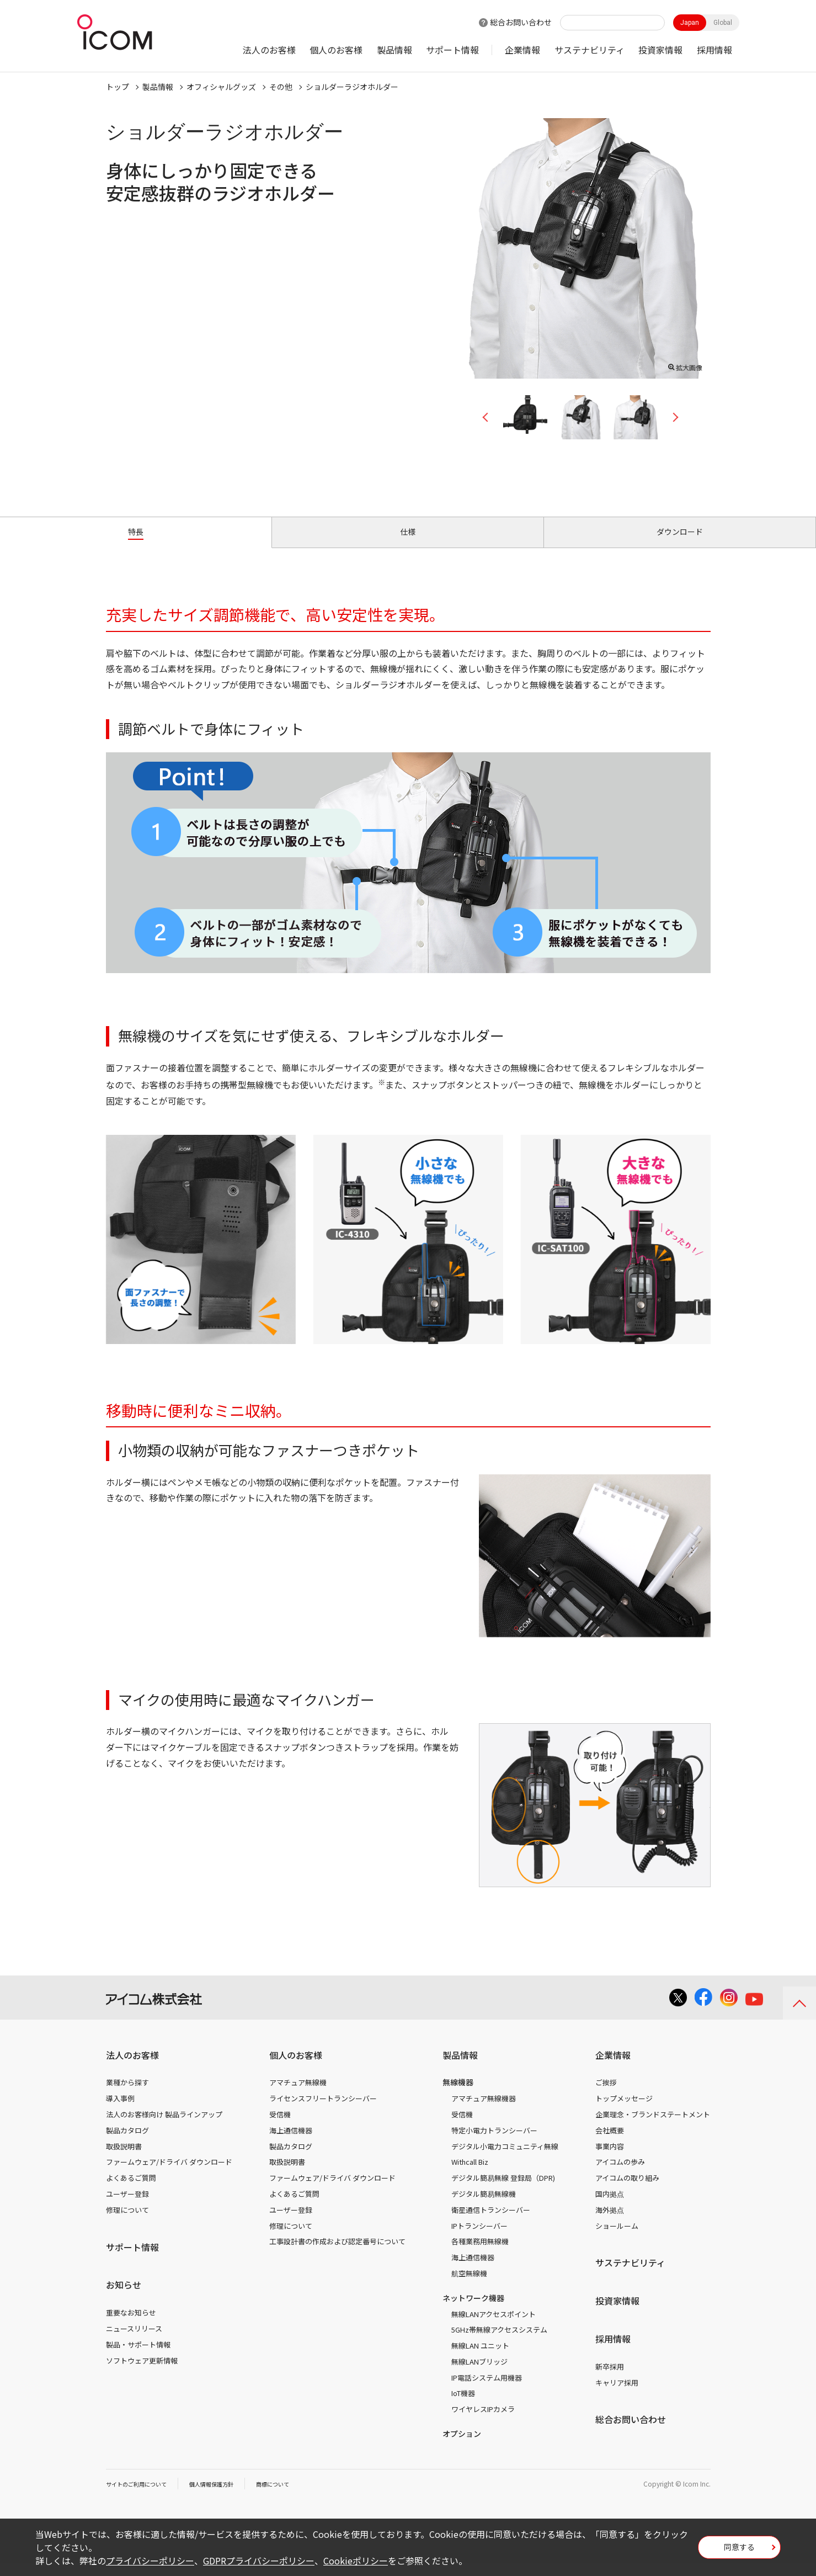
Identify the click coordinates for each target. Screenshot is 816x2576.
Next (671, 417)
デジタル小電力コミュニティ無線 (504, 2158)
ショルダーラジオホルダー (352, 86)
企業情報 (522, 49)
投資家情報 (660, 49)
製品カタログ (127, 2143)
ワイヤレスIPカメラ (483, 2421)
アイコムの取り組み (627, 2190)
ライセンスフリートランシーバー (323, 2111)
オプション (461, 2446)
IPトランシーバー (479, 2238)
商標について (297, 2496)
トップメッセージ (624, 2111)
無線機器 (457, 2094)
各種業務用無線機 (480, 2254)
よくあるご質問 (131, 2190)
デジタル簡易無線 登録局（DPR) (503, 2190)
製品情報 (394, 49)
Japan (689, 22)
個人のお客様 (336, 49)
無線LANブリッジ (479, 2374)
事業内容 (609, 2158)
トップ (117, 86)
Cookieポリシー (355, 2560)
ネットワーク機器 (473, 2310)
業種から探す (127, 2095)
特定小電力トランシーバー (494, 2143)
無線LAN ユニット (480, 2358)
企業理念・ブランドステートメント (652, 2127)
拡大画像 (684, 364)
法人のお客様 (269, 49)
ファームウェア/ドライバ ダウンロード (169, 2174)
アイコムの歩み (620, 2174)
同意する (739, 2550)
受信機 (280, 2127)
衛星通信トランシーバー (490, 2222)
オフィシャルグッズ (221, 86)
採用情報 (714, 49)
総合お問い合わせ (521, 22)
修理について (127, 2222)
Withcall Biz (469, 2174)
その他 (280, 86)
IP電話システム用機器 (486, 2390)
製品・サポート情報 (138, 2357)
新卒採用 (609, 2379)
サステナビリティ (589, 49)
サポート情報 (452, 49)
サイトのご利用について (142, 2496)
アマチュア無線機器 (483, 2111)
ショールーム (616, 2238)
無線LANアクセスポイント (493, 2326)
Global (722, 22)
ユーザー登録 (127, 2206)
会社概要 (609, 2143)
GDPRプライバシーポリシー (258, 2560)
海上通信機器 (290, 2143)
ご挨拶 (606, 2095)
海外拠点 (609, 2222)
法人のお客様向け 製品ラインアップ (164, 2127)
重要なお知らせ (131, 2325)
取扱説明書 (124, 2158)
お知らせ (123, 2297)
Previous (489, 417)
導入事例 (120, 2111)
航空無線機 (469, 2286)
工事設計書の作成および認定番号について (337, 2254)
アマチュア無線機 (298, 2095)
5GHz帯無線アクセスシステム (499, 2342)
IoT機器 (463, 2405)
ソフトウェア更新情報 (142, 2372)
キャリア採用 (616, 2394)
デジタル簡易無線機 (483, 2206)
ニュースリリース (134, 2341)
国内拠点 (609, 2206)
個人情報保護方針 (227, 2496)
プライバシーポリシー (150, 2560)
